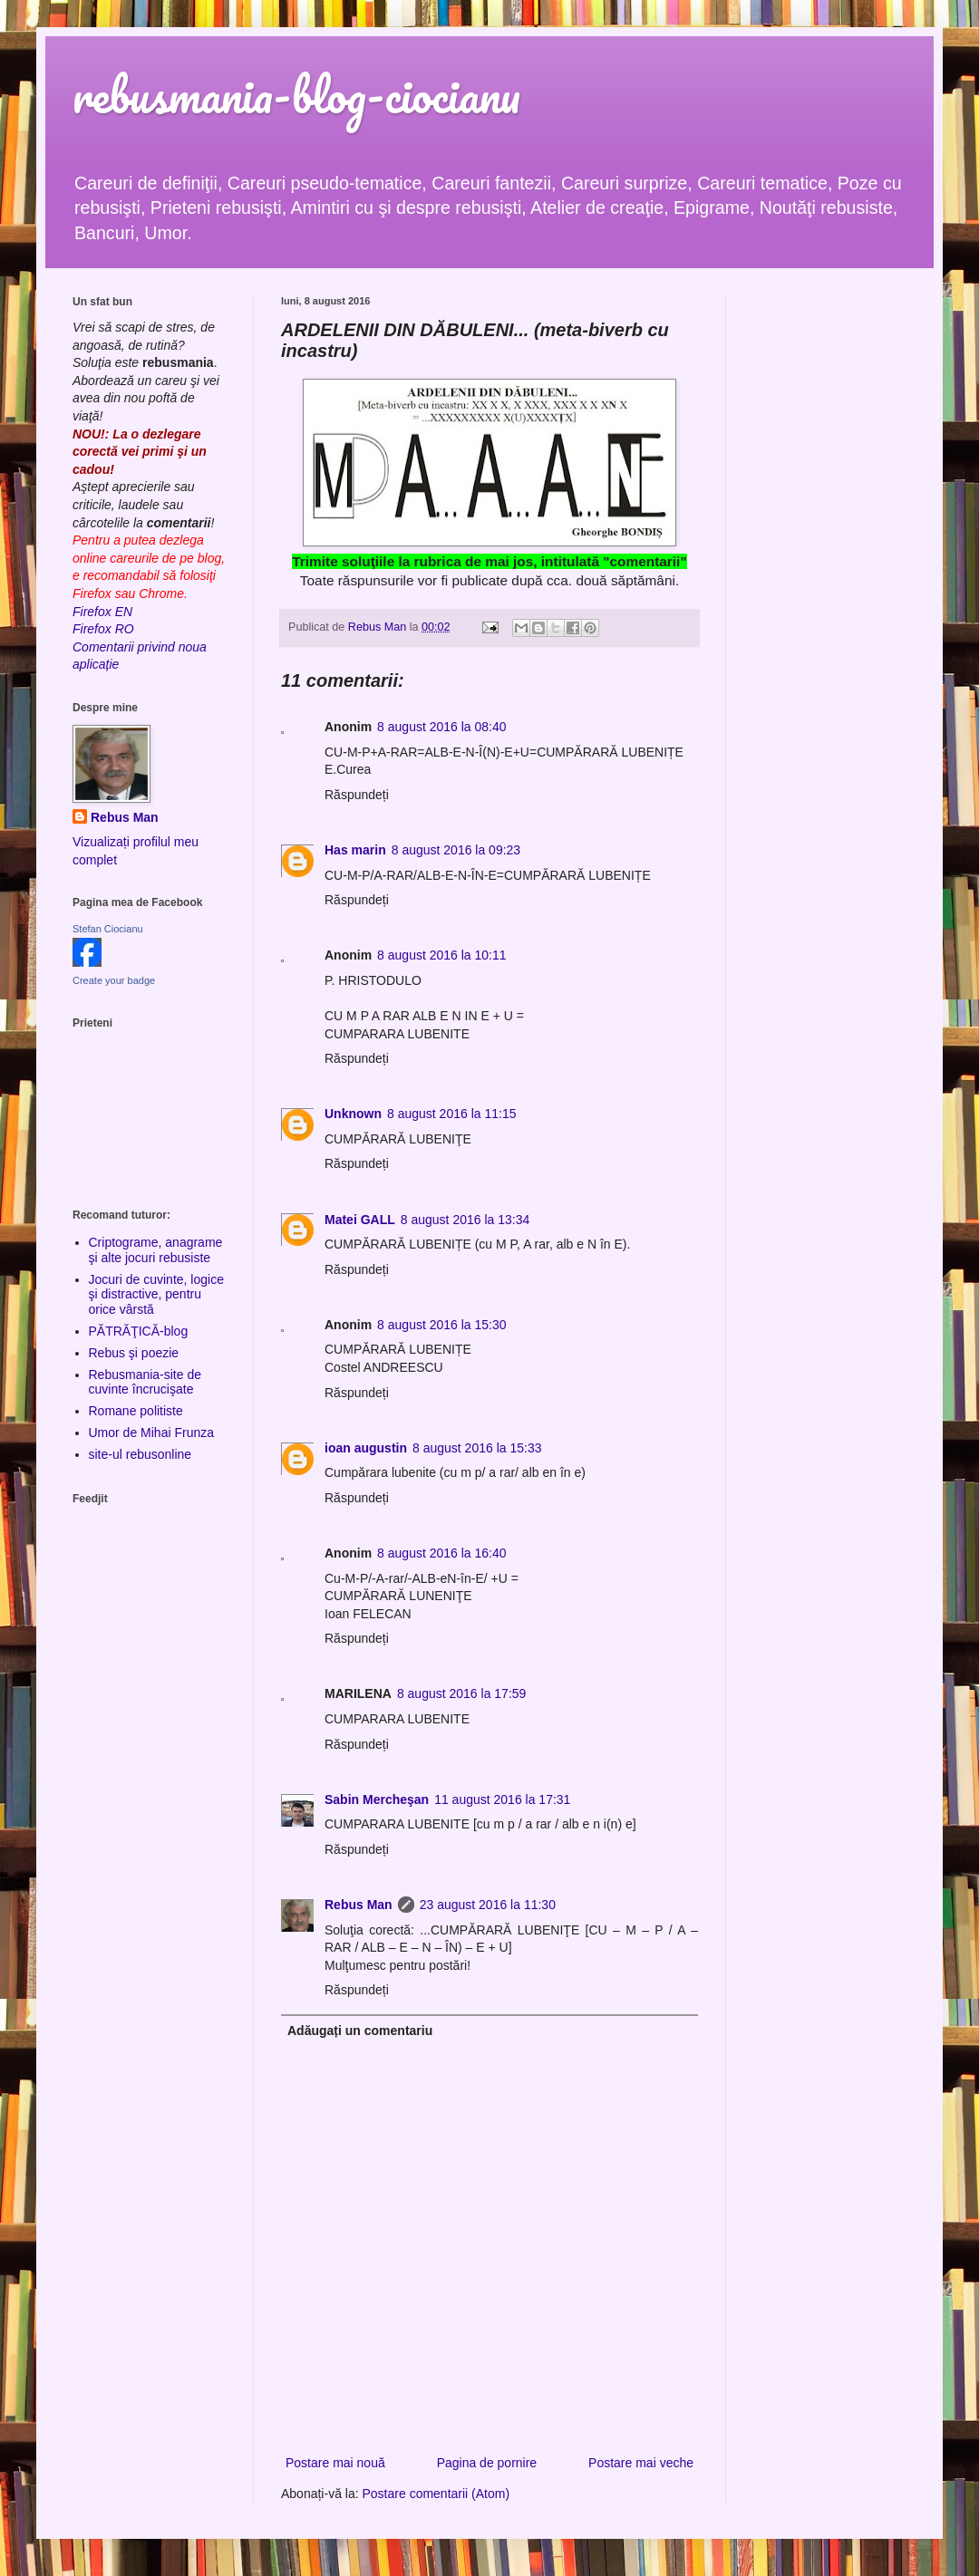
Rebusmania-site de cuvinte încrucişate (145, 1382)
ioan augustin (366, 1448)
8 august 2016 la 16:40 (441, 1553)
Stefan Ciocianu (108, 928)
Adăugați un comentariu (359, 2030)
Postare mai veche (640, 2462)
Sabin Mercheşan (377, 1799)
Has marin (355, 850)
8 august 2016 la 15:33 (476, 1448)
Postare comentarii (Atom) (436, 2493)
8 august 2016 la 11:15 (451, 1113)
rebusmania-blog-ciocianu (296, 94)
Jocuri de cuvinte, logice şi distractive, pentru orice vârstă (156, 1294)
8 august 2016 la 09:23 (456, 850)
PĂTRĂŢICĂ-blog (139, 1331)
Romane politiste (136, 1411)
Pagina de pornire (487, 2462)
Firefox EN (102, 611)
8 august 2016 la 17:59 (461, 1693)
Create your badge (114, 980)
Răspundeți (357, 794)
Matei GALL (360, 1219)
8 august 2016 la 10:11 (441, 955)
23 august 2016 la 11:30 (488, 1904)
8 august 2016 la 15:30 (441, 1324)
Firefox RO (103, 629)
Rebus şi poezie (134, 1353)
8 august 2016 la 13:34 (465, 1219)
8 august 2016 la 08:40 (441, 726)
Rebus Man (359, 1904)
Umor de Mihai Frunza (152, 1432)
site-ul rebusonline (140, 1454)
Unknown (353, 1113)
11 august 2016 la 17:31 (502, 1799)
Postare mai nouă (335, 2462)
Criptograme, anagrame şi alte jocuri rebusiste (156, 1250)
